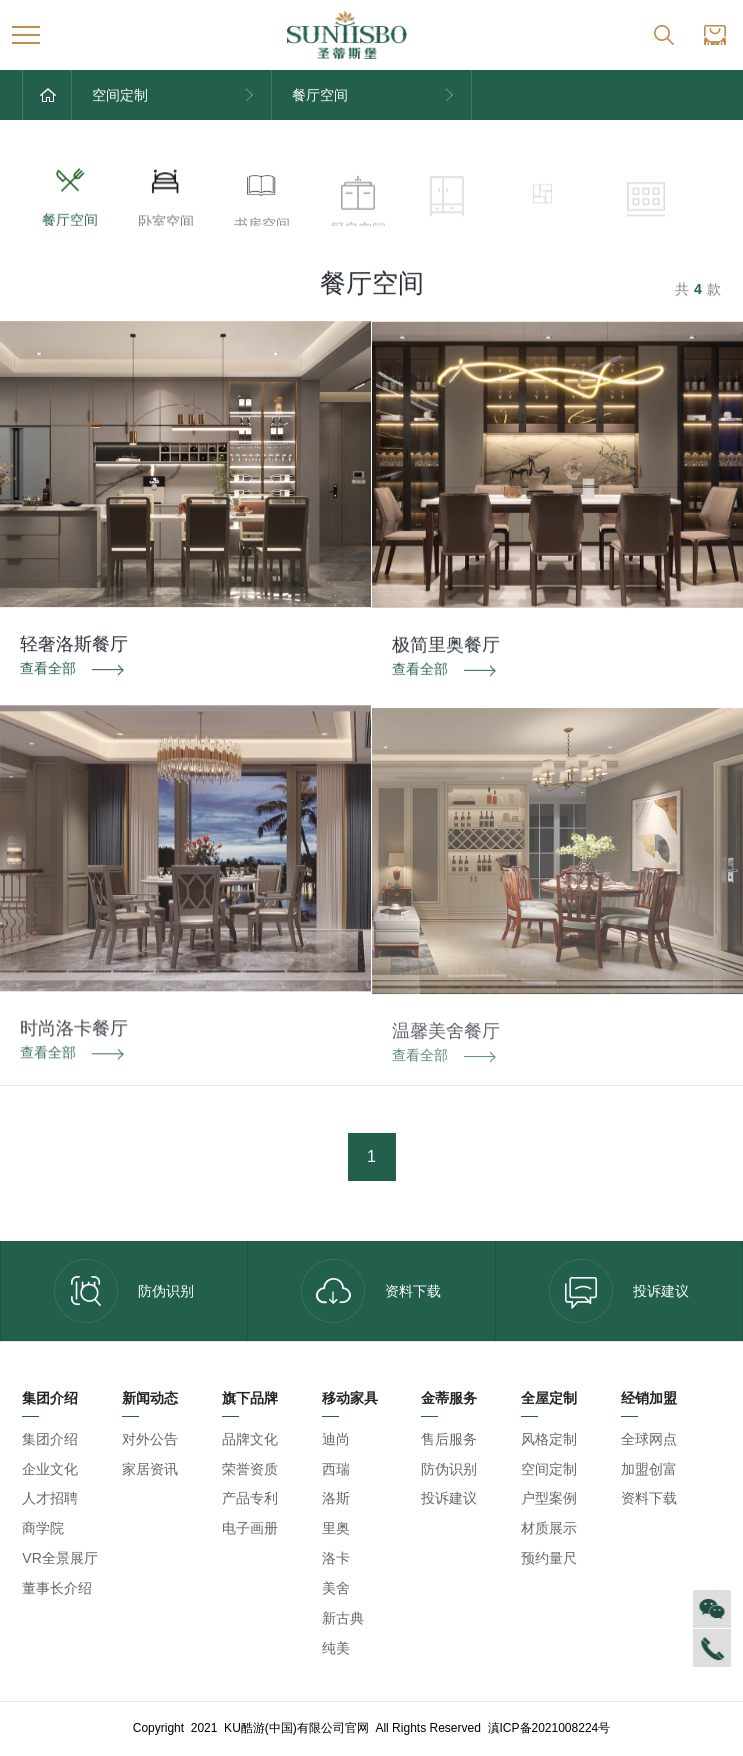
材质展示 (549, 1528)
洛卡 (336, 1558)
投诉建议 (619, 1291)
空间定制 (549, 1469)
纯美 (336, 1648)
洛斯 (336, 1498)
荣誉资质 (250, 1469)
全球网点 (649, 1439)
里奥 (336, 1528)
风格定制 (549, 1439)
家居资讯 (150, 1469)
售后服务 (449, 1439)
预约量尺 (549, 1558)
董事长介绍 (57, 1588)
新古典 (343, 1618)
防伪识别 (124, 1291)
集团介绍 (50, 1439)
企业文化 (50, 1469)
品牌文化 (250, 1439)
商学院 (43, 1528)
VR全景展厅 (59, 1558)
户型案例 (549, 1498)
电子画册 (250, 1528)
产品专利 (250, 1498)
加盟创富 (649, 1469)
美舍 (336, 1588)
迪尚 (336, 1439)
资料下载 (371, 1291)
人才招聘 (50, 1498)
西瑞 (336, 1469)
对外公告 (150, 1439)
